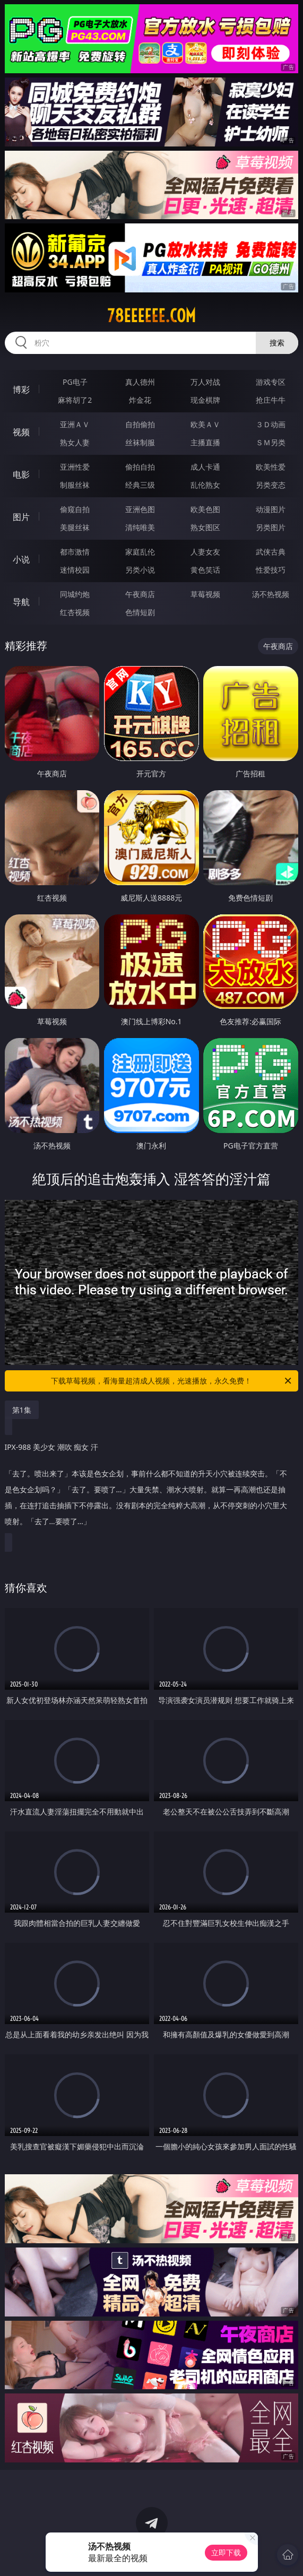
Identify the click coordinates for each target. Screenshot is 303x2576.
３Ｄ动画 (270, 424)
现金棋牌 (205, 400)
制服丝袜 (75, 485)
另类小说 (140, 570)
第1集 (21, 1410)
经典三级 (140, 485)
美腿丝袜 (75, 527)
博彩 (21, 389)
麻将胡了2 (75, 400)
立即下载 (226, 2552)
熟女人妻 (75, 442)
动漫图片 (270, 509)
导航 (21, 602)
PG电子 (75, 382)
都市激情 (75, 552)
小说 (21, 559)
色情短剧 (140, 612)
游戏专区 (270, 382)
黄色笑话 (205, 570)
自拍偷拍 (140, 424)
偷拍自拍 (140, 467)
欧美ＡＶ (205, 424)
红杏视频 (75, 612)
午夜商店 (140, 594)
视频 (21, 432)
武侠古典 (270, 552)
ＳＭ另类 (270, 442)
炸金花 (140, 400)
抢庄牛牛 (270, 400)
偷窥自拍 (75, 509)
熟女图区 (205, 527)
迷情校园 (75, 570)
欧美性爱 (270, 467)
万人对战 (205, 382)
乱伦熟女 (205, 485)
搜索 (277, 343)
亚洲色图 (140, 509)
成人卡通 (205, 467)
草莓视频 (205, 594)
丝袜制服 (140, 442)
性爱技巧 (270, 570)
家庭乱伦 (140, 552)
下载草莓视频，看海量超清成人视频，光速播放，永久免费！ (172, 1381)
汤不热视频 (270, 594)
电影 (21, 474)
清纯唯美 (140, 527)
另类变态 (270, 485)
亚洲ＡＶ (75, 424)
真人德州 (140, 382)
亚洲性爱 (75, 467)
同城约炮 (75, 594)
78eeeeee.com (151, 315)
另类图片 (270, 527)
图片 (21, 517)
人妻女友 (205, 552)
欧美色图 (205, 509)
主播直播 (205, 442)
